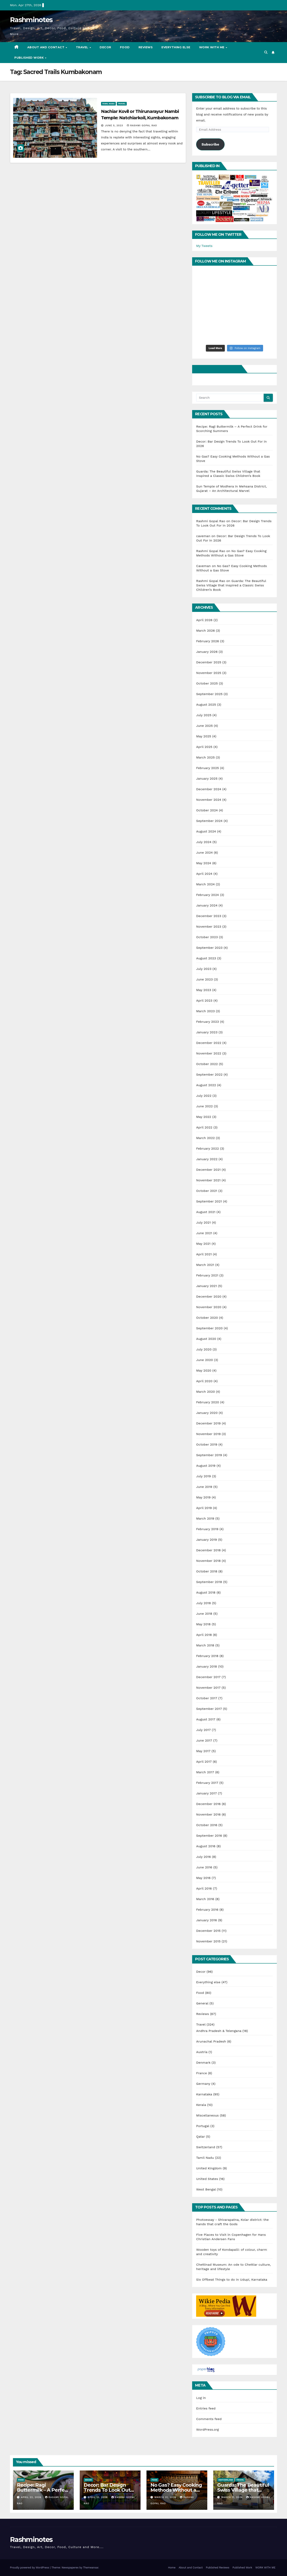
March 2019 (205, 1518)
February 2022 (207, 1148)
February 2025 (207, 768)
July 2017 (203, 1730)
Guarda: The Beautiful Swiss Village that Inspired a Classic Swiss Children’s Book (231, 585)
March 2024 (205, 884)
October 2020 (207, 1318)
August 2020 (206, 1339)
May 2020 (203, 1370)
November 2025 (208, 673)
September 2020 (209, 1328)
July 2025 (203, 715)
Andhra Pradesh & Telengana (218, 2031)
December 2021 (208, 1170)
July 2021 (203, 1222)
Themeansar (90, 2567)
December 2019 (208, 1423)
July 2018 (203, 1603)
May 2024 (203, 863)
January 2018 (206, 1666)
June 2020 (204, 1360)
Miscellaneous (207, 2115)
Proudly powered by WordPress (30, 2567)
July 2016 (203, 1857)
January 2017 (206, 1793)
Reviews (146, 47)
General (202, 2003)
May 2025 (203, 736)
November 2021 (208, 1180)
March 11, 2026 (232, 2497)
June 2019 (204, 1487)
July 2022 (203, 1096)
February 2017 (207, 1783)
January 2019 (206, 1539)
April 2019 (204, 1508)
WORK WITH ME (212, 47)
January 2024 (206, 905)
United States (207, 2179)
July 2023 (203, 969)
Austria (201, 2052)
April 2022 (204, 1127)
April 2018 (204, 1635)
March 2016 (205, 1899)
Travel (82, 47)
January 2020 (206, 1413)
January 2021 (206, 1286)
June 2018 (204, 1613)
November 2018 (208, 1561)
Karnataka (204, 2094)
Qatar (200, 2136)
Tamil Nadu (108, 104)
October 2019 (206, 1444)
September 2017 (209, 1709)
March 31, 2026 (165, 2497)
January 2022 (206, 1159)
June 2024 (204, 852)
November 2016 (208, 1814)
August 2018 (205, 1592)
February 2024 (207, 895)
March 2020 (205, 1392)
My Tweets (204, 246)
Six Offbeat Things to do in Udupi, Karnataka (231, 2279)
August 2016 (205, 1846)
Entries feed (205, 2408)
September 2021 (209, 1201)
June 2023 (204, 979)
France (201, 2073)
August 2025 (206, 704)
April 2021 (204, 1254)
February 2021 (207, 1275)
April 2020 (204, 1381)
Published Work (242, 2567)
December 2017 (208, 1677)
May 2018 (203, 1624)
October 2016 (206, 1825)
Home (171, 2567)
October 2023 (207, 937)
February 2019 (207, 1529)
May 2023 (203, 990)
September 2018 (209, 1582)
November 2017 (208, 1687)
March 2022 (205, 1138)
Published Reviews (217, 2567)
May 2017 (203, 1751)
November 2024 (208, 800)
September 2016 (209, 1835)
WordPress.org (207, 2429)
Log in (201, 2398)
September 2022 (209, 1074)
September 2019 (209, 1455)
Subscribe (210, 144)
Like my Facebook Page (217, 369)
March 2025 (205, 757)
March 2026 (205, 630)
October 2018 (206, 1571)
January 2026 (206, 652)
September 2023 (209, 948)
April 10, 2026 (98, 2497)
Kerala (201, 2105)
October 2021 (206, 1191)
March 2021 (205, 1265)
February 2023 (207, 1022)
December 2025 (208, 662)
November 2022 (208, 1053)
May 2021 (203, 1244)
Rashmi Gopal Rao (142, 125)
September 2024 (209, 821)
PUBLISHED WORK (29, 57)
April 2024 (204, 874)
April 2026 (204, 620)
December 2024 (208, 789)
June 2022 (204, 1106)
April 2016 (204, 1888)
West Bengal (206, 2189)
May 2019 (203, 1497)
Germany (203, 2084)
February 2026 (207, 641)
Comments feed (209, 2419)
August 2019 (205, 1465)
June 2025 (204, 726)
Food (125, 47)
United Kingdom (209, 2168)
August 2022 (206, 1085)
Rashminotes (31, 20)
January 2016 (206, 1920)
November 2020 (208, 1307)
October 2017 (206, 1698)
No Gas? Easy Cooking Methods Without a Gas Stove (176, 2490)
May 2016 (203, 1878)
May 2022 (203, 1117)
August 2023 (206, 958)
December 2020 (208, 1296)
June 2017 (204, 1740)
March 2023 (205, 1011)
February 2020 (207, 1402)
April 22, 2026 (31, 2497)
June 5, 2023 (114, 125)
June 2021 (204, 1233)
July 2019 (203, 1476)
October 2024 (207, 810)
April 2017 (204, 1761)
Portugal (202, 2126)
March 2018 (205, 1645)
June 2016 (204, 1867)
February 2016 (207, 1909)
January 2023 (206, 1032)
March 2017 (205, 1772)
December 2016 (208, 1804)
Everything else (175, 47)
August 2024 (206, 831)
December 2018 (208, 1550)
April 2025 (204, 747)
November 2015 (208, 1941)
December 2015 (208, 1931)
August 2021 (205, 1212)
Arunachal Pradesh (211, 2041)
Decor (105, 47)
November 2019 (208, 1434)
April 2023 (204, 1000)
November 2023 (208, 926)
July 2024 (203, 842)
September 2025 (209, 694)
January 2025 (206, 778)
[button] (265, 52)
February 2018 (207, 1656)
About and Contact (46, 47)
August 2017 (205, 1719)
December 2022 (208, 1043)
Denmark (203, 2062)
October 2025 (207, 683)
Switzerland (205, 2147)
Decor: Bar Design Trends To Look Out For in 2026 (107, 2490)
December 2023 (208, 916)
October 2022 (207, 1064)
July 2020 (203, 1349)
